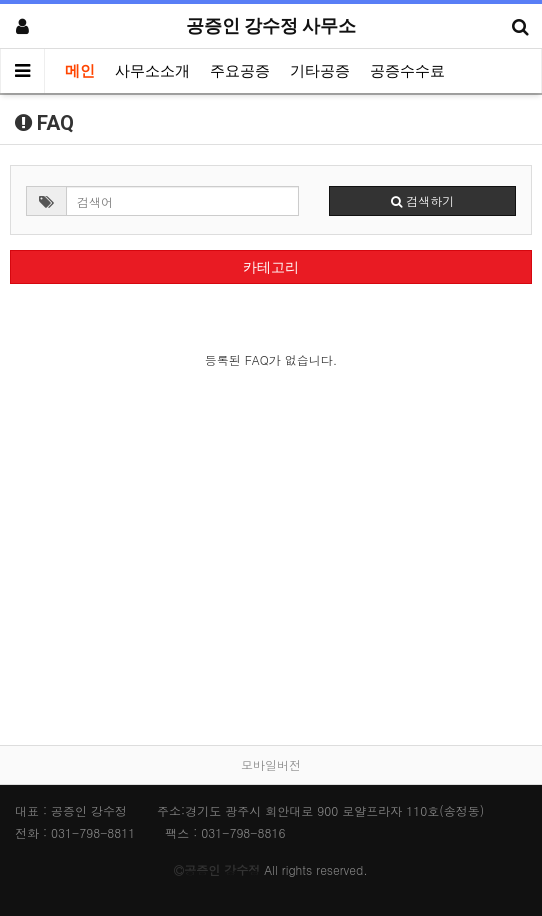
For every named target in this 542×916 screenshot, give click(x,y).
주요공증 (240, 71)
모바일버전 (271, 764)
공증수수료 (407, 71)
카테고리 (271, 267)
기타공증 (320, 71)
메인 (80, 71)
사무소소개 (152, 71)
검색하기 (422, 200)
